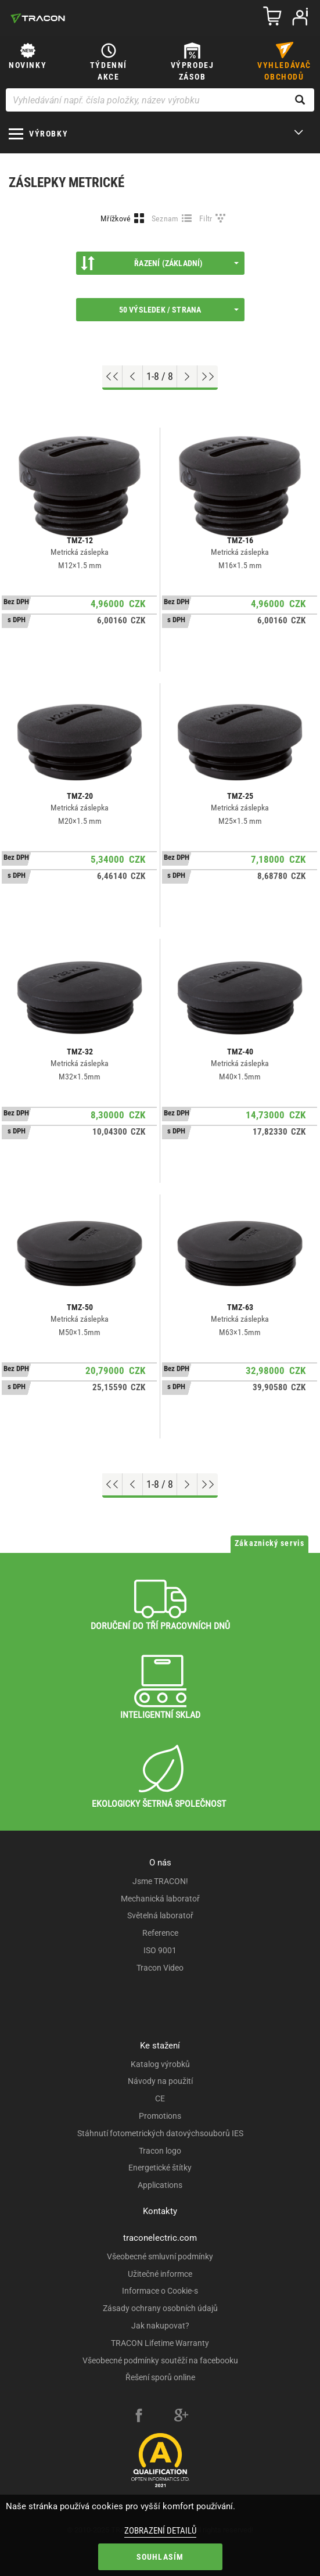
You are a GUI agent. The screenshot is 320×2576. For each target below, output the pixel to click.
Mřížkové (115, 218)
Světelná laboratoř (160, 1915)
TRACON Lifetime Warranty (160, 2343)
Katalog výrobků (160, 2064)
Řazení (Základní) (160, 263)
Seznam (165, 218)
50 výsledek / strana (179, 309)
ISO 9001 (160, 1950)
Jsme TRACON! (160, 1881)
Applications (160, 2185)
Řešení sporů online (160, 2377)
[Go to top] (112, 376)
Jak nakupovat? (160, 2325)
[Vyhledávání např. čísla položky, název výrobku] (160, 100)
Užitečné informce (160, 2274)
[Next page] (187, 376)
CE (160, 2098)
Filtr (206, 218)
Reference (160, 1933)
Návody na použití (160, 2081)
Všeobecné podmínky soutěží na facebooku (160, 2360)
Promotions (160, 2116)
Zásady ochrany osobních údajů (160, 2308)
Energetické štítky (160, 2167)
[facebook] (138, 2417)
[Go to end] (207, 376)
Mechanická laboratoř (160, 1898)
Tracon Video (160, 1967)
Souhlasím (160, 2556)
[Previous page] (133, 376)
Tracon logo (160, 2150)
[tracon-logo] (38, 18)
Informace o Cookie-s (160, 2290)
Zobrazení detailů (160, 2530)
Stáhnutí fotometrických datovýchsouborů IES (160, 2133)
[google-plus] (181, 2417)
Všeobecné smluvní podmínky (160, 2256)
